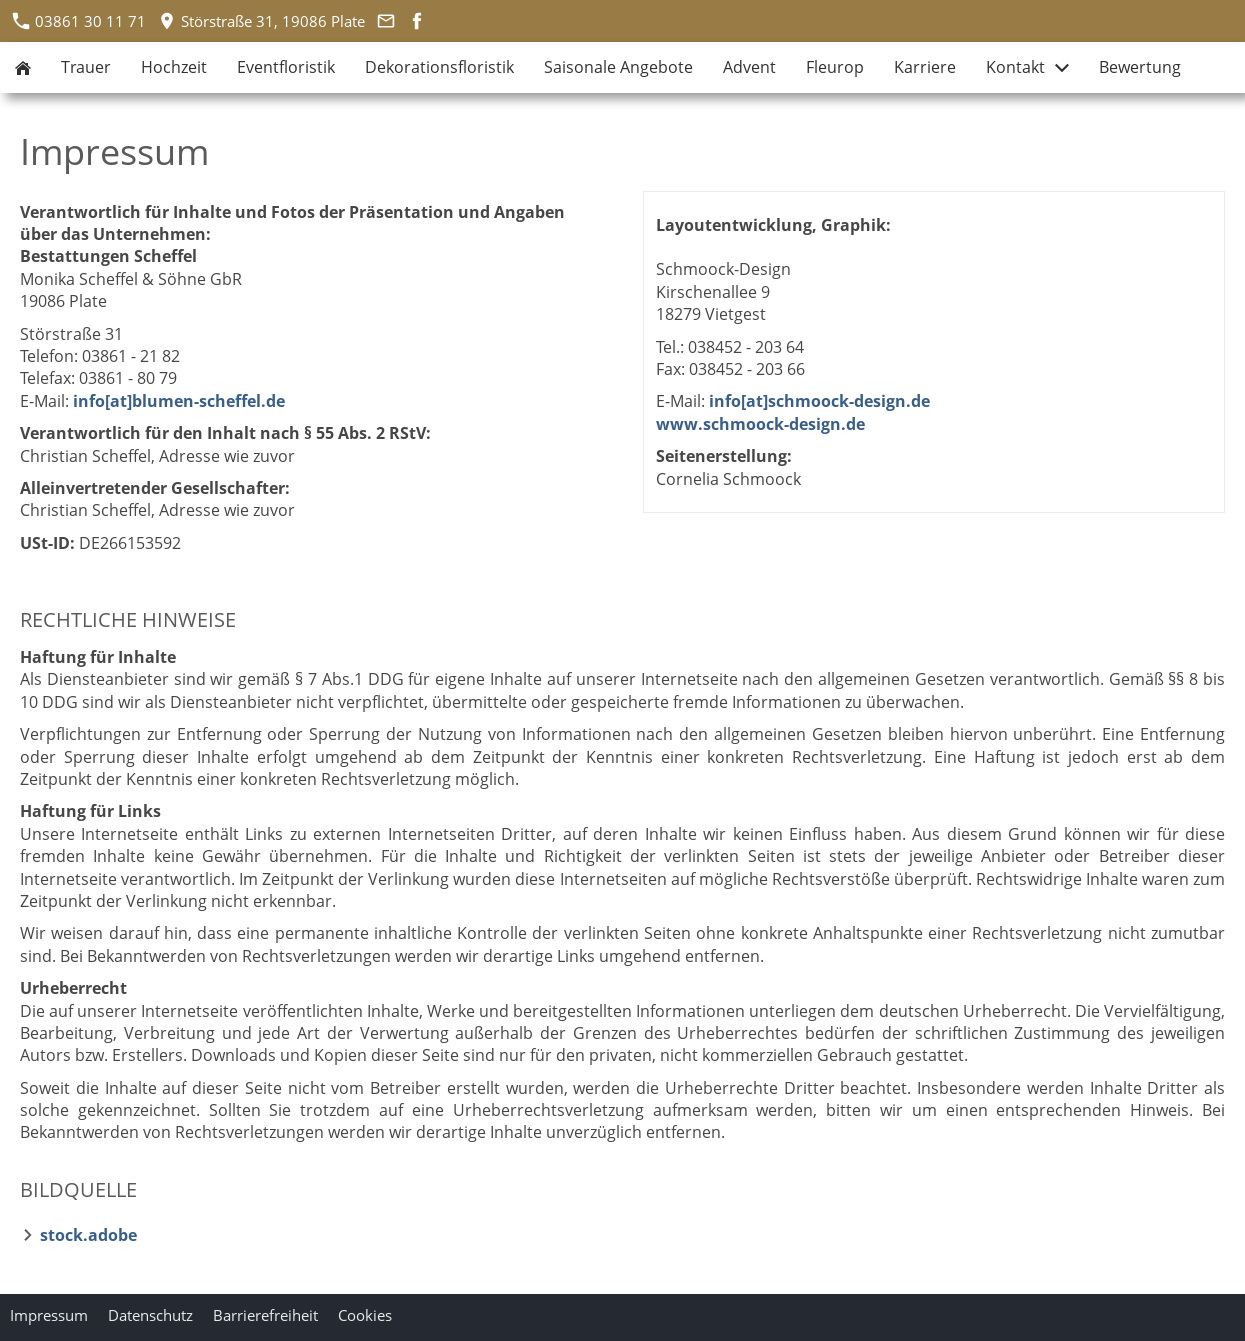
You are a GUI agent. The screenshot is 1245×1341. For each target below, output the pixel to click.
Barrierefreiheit (265, 1315)
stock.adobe (88, 1235)
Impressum (49, 1315)
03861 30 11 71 (79, 21)
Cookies (365, 1315)
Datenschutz (150, 1315)
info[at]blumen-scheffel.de (179, 401)
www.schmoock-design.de (760, 424)
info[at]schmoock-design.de (819, 401)
